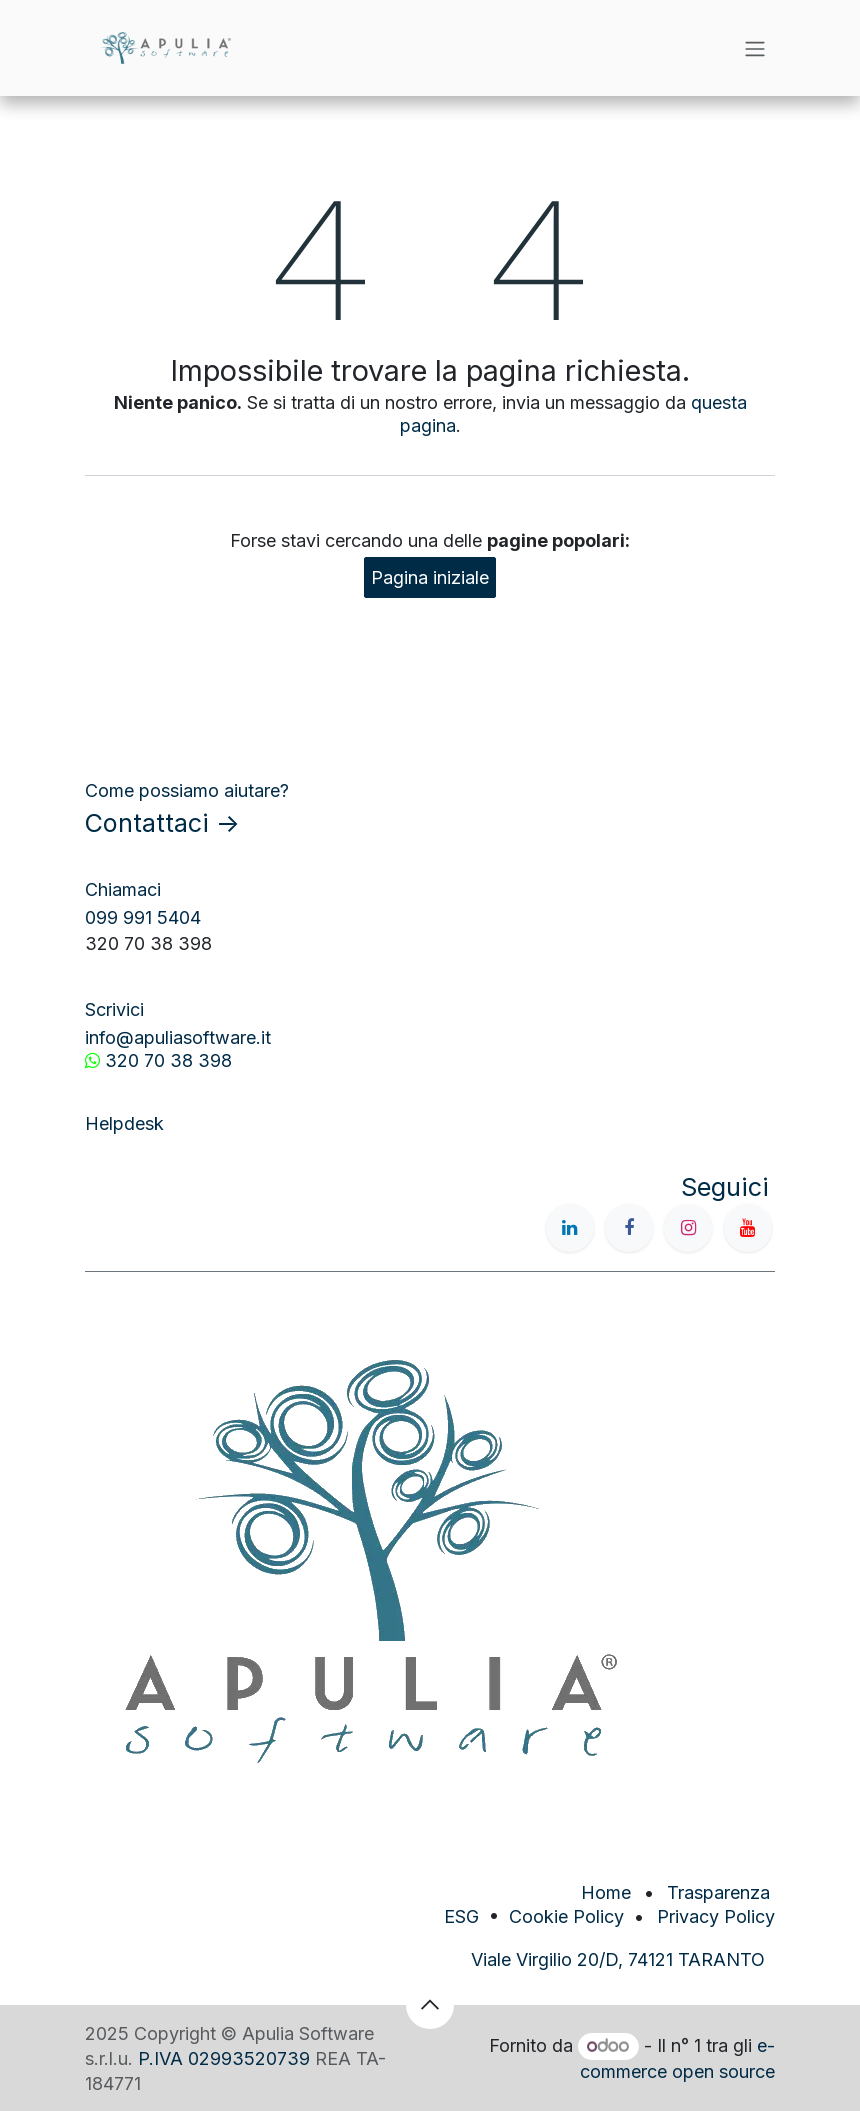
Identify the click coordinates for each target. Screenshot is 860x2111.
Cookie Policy (566, 1916)
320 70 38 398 (168, 1060)
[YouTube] (748, 1228)
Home (606, 1892)
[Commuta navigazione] (755, 48)
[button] (430, 2005)
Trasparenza (721, 1892)
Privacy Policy (716, 1916)
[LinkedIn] (570, 1228)
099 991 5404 (143, 917)
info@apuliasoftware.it (178, 1037)
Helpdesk (124, 1123)
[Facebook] (629, 1228)
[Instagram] (688, 1228)
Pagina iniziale (430, 577)
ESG (461, 1916)
